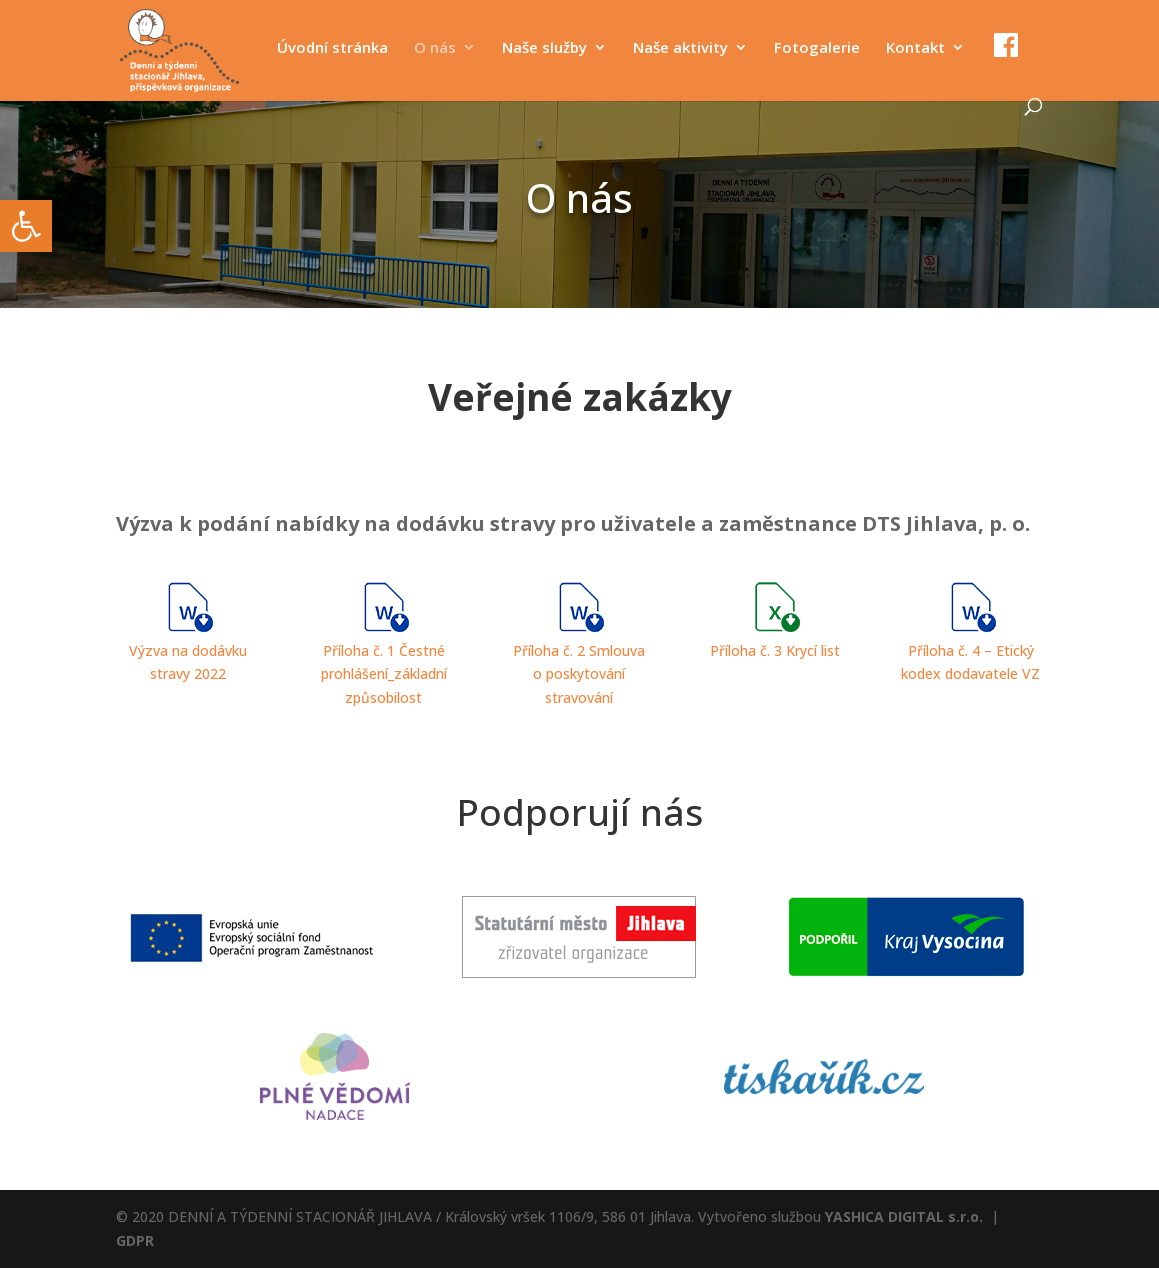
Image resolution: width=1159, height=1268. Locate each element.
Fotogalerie (817, 48)
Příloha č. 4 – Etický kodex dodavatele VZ (970, 650)
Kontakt (915, 48)
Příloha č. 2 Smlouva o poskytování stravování (579, 674)
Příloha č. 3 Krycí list (775, 650)
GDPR (135, 1240)
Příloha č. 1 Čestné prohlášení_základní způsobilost (384, 674)
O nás (435, 48)
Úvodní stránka (332, 48)
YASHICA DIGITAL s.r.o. (904, 1216)
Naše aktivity (680, 48)
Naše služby (544, 48)
